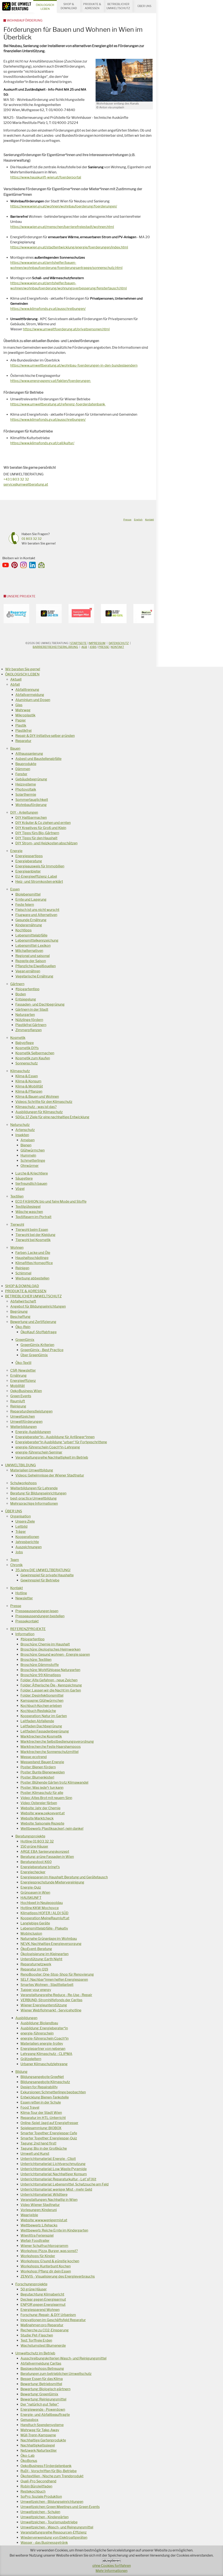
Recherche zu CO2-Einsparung (44, 2330)
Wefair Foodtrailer (35, 2241)
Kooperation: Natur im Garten (43, 1716)
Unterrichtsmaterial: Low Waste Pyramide (53, 2169)
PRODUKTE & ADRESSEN (25, 1291)
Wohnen (16, 1248)
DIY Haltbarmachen (31, 818)
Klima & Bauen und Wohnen (37, 1097)
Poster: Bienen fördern (38, 1767)
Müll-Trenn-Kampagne (38, 2435)
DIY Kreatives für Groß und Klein (40, 828)
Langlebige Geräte (35, 1923)
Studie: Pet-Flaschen (36, 2335)
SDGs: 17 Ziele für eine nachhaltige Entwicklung (52, 1117)
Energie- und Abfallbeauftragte (45, 2415)
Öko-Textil (23, 1363)
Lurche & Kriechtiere (31, 1173)
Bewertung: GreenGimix (39, 2394)
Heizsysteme (25, 784)
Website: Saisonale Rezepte (42, 1823)
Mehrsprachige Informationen (34, 1503)
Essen (15, 889)
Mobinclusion (31, 1933)
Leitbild (21, 1527)
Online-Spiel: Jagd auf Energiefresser (49, 2123)
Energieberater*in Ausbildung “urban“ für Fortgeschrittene (61, 1442)
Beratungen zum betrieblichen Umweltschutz (56, 2374)
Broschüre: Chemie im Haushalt (45, 1644)
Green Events (20, 1396)
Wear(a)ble (29, 2215)
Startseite (78, 643)
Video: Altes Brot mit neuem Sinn (46, 1798)
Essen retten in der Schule (40, 2102)
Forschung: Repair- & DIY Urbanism (48, 2315)
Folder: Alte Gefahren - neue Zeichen (48, 1680)
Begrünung (19, 1312)
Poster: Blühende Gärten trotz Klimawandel (54, 1782)
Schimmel (23, 1273)
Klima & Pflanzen (28, 1091)
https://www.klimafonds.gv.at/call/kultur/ (42, 443)
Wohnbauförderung (24, 20)
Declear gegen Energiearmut (43, 2299)
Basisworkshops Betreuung (42, 2369)
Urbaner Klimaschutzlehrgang (44, 2064)
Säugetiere (24, 1178)
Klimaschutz (20, 1071)
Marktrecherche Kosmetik (41, 1736)
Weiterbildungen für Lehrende (34, 1488)
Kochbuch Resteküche (38, 1711)
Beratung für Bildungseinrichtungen (38, 1493)
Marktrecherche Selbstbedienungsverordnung (57, 1742)
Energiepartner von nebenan (42, 2049)
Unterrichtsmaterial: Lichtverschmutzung (53, 2164)
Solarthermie (25, 795)
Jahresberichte (27, 1542)
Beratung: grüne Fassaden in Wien (47, 1857)
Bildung (21, 2072)
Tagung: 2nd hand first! (38, 2143)
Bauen (15, 748)
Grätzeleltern (30, 2059)
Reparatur (23, 741)
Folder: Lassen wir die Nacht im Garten (50, 1690)
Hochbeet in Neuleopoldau (41, 1903)
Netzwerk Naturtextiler (38, 2450)
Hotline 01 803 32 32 (37, 1841)
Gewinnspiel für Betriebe (39, 1580)
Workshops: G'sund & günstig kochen (49, 2261)
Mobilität (17, 1386)
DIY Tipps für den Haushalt (36, 838)
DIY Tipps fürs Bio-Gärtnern (37, 833)
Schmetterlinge (32, 1161)
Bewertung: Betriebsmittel (41, 2384)
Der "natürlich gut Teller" (39, 2404)
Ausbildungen (26, 2018)
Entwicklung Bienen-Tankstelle (44, 2097)
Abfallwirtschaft (23, 1301)
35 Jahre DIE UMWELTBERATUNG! (42, 1570)
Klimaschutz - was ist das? (36, 1107)
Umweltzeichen (22, 1416)
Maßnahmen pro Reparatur (41, 2325)
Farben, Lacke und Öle (32, 1253)
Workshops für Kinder (37, 2256)
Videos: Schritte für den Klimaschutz (43, 1102)
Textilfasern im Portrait (33, 1217)
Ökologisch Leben (45, 6)
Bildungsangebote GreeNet (42, 2077)
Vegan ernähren (27, 971)
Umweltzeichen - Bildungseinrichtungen (51, 2502)
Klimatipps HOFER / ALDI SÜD (44, 1913)
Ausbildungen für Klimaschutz (39, 1112)
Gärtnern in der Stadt (31, 1010)
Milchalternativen (29, 951)
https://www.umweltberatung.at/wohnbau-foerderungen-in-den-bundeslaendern (73, 365)
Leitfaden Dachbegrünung (41, 1726)
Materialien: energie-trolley (41, 2044)
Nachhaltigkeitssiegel (37, 2445)
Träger (20, 1532)
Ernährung (18, 1376)
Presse (103, 647)
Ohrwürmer (29, 1166)
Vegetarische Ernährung (34, 976)
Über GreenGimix (34, 1355)
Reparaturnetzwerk (35, 1964)
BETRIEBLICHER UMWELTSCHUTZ (33, 1296)
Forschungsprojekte (31, 2284)
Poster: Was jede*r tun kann (41, 1788)
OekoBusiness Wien (26, 1391)
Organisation (20, 1516)
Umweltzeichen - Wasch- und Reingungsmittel (56, 2527)
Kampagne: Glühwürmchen (41, 1701)
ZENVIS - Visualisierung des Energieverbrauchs (57, 2276)
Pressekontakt (27, 1621)
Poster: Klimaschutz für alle (41, 1793)
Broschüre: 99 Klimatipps (40, 1675)
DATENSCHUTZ (119, 643)
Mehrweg (23, 710)
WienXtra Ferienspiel (37, 2235)
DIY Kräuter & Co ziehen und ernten (43, 823)
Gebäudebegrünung (31, 779)
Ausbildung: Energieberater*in (44, 2028)
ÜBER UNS (13, 1511)
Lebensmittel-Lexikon (33, 946)
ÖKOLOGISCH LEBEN (22, 674)
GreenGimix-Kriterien (37, 1345)
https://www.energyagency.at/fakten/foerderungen (50, 381)
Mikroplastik (25, 715)
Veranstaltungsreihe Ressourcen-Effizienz (53, 2532)
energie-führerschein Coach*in (44, 2038)
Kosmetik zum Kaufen (32, 1058)
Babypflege (24, 1043)
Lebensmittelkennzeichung (36, 940)
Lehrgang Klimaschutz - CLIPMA (46, 2054)
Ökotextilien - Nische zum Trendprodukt (51, 2476)
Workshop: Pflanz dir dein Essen (45, 2271)
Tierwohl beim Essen (31, 1230)
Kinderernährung (28, 925)
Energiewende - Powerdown (42, 2410)
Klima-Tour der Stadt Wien (41, 2113)
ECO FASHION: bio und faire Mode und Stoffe (50, 1201)
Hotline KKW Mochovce (39, 1908)
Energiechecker (32, 1872)
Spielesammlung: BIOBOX (40, 2128)
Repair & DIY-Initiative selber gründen (45, 736)
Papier (20, 720)
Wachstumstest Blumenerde (43, 2346)
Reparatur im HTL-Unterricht (43, 2118)
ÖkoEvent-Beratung (36, 1949)
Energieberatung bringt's (40, 1867)
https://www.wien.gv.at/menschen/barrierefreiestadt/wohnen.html (62, 227)
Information (24, 1634)
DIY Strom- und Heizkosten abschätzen (46, 843)
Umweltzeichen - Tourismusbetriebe (48, 2522)
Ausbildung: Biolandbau (39, 2023)
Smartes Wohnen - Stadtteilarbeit (46, 1985)
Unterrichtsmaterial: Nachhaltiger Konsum (53, 2174)
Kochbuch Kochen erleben (41, 1706)
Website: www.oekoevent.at (42, 1813)
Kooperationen (27, 1537)
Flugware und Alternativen (36, 915)
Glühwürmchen (32, 1150)
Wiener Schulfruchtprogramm (44, 2246)
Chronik (16, 1565)
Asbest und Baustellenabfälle (38, 759)
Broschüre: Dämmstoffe (39, 1665)
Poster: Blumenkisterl (37, 1777)
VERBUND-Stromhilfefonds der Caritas (51, 2000)
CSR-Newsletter (23, 1370)
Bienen (25, 1145)
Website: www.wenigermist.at (43, 2220)
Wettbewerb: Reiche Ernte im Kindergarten (54, 2230)
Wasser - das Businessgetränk (44, 2543)
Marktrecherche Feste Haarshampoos (50, 1747)
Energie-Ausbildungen (33, 1432)
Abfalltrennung (27, 690)
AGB (84, 647)
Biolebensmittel (28, 894)
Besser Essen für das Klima (41, 2379)
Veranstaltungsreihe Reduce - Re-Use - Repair (56, 1995)
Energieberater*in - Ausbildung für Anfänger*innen (55, 1437)
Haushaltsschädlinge (31, 1258)
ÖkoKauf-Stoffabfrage (38, 1332)
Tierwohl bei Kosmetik (33, 1240)
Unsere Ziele (25, 1521)
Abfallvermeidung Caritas (40, 2363)
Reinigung (18, 1406)
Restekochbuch (32, 2491)
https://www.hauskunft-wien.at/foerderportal (45, 177)
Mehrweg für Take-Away (39, 2430)
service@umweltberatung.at (25, 484)
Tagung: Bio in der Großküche (43, 2148)
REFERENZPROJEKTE (28, 1629)
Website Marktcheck (37, 1818)
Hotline (21, 1593)
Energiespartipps (29, 856)
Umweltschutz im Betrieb (35, 2353)
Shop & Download (69, 6)
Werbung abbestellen (32, 1278)
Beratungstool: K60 (36, 1862)
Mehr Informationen (111, 2571)
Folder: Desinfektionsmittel (41, 1695)
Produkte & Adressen (92, 6)
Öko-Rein (22, 1327)
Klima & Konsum (28, 1081)
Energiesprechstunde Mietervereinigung (52, 1882)
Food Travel (29, 2108)
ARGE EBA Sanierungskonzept (44, 1852)
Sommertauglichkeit (31, 800)
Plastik (20, 725)
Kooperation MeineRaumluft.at (44, 1918)
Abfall (15, 684)
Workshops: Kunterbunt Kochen (45, 2266)
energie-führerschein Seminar (38, 1452)
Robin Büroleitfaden (36, 2486)
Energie (16, 851)
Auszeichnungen (28, 1547)
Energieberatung (28, 861)
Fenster (21, 774)
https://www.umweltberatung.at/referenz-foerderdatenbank (58, 404)
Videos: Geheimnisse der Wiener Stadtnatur (49, 1475)
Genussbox (29, 2420)
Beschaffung (20, 1317)
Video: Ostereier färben (38, 1803)
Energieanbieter (28, 871)
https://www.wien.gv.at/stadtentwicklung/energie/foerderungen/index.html (69, 247)
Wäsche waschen (29, 1212)
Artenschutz (25, 1130)
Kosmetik (17, 1038)
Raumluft (17, 1401)
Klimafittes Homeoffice (34, 1263)
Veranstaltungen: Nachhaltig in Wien (48, 2200)
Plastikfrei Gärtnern (30, 1025)
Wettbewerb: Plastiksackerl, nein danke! (51, 1829)
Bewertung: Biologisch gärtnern (45, 2389)
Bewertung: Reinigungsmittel (43, 2399)
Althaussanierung (29, 754)
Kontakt (117, 647)
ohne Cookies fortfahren (111, 2566)
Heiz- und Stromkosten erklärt (39, 882)
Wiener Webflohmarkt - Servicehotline (50, 2010)
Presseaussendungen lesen (36, 1611)
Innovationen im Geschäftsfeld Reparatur (53, 2320)
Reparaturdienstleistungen (31, 1411)
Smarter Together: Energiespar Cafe (48, 2133)
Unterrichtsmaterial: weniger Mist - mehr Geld (56, 2189)
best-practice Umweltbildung (33, 1498)
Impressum (97, 643)
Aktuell (16, 679)
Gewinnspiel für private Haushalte (47, 1575)
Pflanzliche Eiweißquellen (35, 966)
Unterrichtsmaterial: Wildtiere (43, 2195)
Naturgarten (25, 1015)
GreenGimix (24, 1340)
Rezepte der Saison (30, 961)
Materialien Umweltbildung (31, 1470)
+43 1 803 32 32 (16, 479)
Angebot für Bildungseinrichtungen (38, 1306)
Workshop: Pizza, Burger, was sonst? (49, 2251)
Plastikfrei (23, 731)
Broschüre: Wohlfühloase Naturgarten (50, 1670)
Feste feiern (24, 905)
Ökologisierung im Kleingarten (44, 1954)
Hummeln (28, 1155)
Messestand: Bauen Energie (42, 1762)
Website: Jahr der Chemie (40, 1808)
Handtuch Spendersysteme (42, 2425)
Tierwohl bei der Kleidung (35, 1235)
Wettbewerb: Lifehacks (38, 2225)
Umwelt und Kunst (34, 2154)
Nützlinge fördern (29, 1020)
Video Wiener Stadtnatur (40, 2205)
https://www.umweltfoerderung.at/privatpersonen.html (66, 329)
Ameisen (27, 1140)
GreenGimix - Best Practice (41, 1350)
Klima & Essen (26, 1076)
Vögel (20, 1189)
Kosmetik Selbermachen (34, 1053)
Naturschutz (20, 1125)
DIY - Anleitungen (24, 812)
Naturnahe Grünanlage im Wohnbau (48, 1939)
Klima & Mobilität (29, 1086)
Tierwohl (17, 1225)
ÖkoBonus (28, 2461)
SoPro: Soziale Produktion (41, 2497)
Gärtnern (17, 984)
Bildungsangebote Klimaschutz (45, 2082)
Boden (20, 994)
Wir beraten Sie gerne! (22, 669)
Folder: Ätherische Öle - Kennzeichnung (51, 1685)
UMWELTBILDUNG (20, 1465)
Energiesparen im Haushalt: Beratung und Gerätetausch (64, 1877)
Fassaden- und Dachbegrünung (40, 1004)
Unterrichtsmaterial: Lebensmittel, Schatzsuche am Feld (64, 2184)
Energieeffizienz (23, 1381)
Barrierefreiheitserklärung (55, 647)
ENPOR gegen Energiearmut (43, 2305)
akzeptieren (111, 2560)
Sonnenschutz (26, 1063)
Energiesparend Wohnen (40, 2310)
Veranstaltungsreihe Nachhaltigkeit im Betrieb (51, 1457)
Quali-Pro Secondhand (38, 2481)
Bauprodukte (25, 764)
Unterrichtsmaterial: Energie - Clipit (48, 2159)
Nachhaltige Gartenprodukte (43, 2440)
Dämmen (22, 769)
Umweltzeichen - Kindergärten (44, 2517)
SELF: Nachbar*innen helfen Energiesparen (54, 1980)
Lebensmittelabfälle (31, 935)
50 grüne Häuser (33, 2289)
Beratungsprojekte (30, 1836)
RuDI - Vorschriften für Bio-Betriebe (48, 2471)
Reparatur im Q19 (34, 1969)
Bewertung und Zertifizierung (33, 1322)
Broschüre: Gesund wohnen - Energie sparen (55, 1654)
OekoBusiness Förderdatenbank (45, 2466)
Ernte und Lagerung (31, 899)
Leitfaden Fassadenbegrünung (44, 1731)
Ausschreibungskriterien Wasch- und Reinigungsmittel (63, 2358)
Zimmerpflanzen (28, 1030)
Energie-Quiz (30, 1887)
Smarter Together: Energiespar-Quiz (48, 2138)
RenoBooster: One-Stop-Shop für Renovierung (57, 1974)
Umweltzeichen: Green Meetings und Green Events (60, 2507)
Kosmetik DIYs (27, 1048)
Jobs (93, 647)
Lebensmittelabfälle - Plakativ (44, 1928)
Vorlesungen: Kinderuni (38, 2210)
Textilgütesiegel (28, 1207)
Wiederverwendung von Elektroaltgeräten (53, 2537)
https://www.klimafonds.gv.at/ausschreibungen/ (48, 309)
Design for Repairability (39, 2087)
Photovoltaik (25, 789)
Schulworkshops (23, 1483)
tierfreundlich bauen (31, 1184)
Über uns (144, 6)
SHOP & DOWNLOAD (22, 1286)
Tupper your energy (35, 1990)
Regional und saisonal (32, 956)
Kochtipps (23, 930)
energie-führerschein (37, 2033)
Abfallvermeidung (29, 695)
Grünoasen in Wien (35, 1893)
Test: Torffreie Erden (36, 2340)
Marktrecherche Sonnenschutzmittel (49, 1752)
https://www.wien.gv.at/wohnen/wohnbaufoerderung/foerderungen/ (63, 206)
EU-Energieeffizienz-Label (36, 876)
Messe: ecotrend (33, 1757)
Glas (18, 705)
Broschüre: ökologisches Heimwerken (50, 1649)
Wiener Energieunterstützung (43, 2005)
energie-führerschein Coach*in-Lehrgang (47, 1447)
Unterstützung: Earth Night (41, 1959)
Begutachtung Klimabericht (42, 2294)
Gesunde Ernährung (31, 920)
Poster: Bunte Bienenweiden (42, 1772)
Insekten (22, 1135)
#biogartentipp (27, 989)
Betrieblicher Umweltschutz (118, 6)
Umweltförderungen (26, 1422)
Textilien (16, 1196)
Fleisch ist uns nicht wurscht (37, 910)
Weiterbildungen (23, 1427)
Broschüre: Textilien (35, 1660)
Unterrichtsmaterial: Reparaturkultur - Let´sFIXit (58, 2179)
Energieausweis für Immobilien (39, 866)
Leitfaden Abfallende (37, 1721)
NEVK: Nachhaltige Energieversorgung (51, 1944)
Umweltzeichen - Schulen (40, 2512)
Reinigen (22, 1268)
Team (14, 1560)
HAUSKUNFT (30, 1898)
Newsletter (24, 1598)
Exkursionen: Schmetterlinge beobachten (53, 2092)
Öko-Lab (27, 2456)
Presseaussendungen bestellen (39, 1616)
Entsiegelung (25, 999)
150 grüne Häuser (34, 1846)
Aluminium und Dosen (32, 700)
